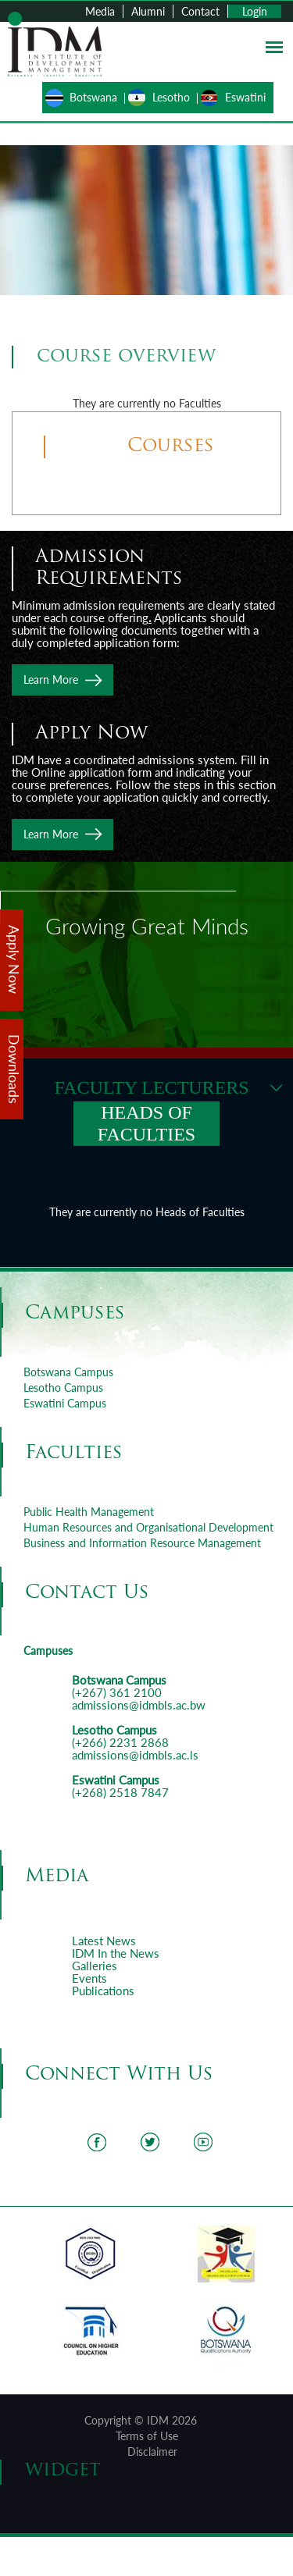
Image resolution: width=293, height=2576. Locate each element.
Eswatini (245, 97)
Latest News (104, 1941)
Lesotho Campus (63, 1387)
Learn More (50, 679)
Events (89, 1978)
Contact (200, 11)
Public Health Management (88, 1511)
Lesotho (171, 97)
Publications (103, 1991)
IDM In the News (115, 1953)
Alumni (148, 11)
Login (254, 11)
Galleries (94, 1966)
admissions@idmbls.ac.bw (138, 1705)
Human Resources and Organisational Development (148, 1527)
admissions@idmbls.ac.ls (135, 1755)
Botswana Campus (68, 1372)
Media (100, 11)
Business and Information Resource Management (142, 1543)
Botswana (93, 97)
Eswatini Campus (64, 1403)
